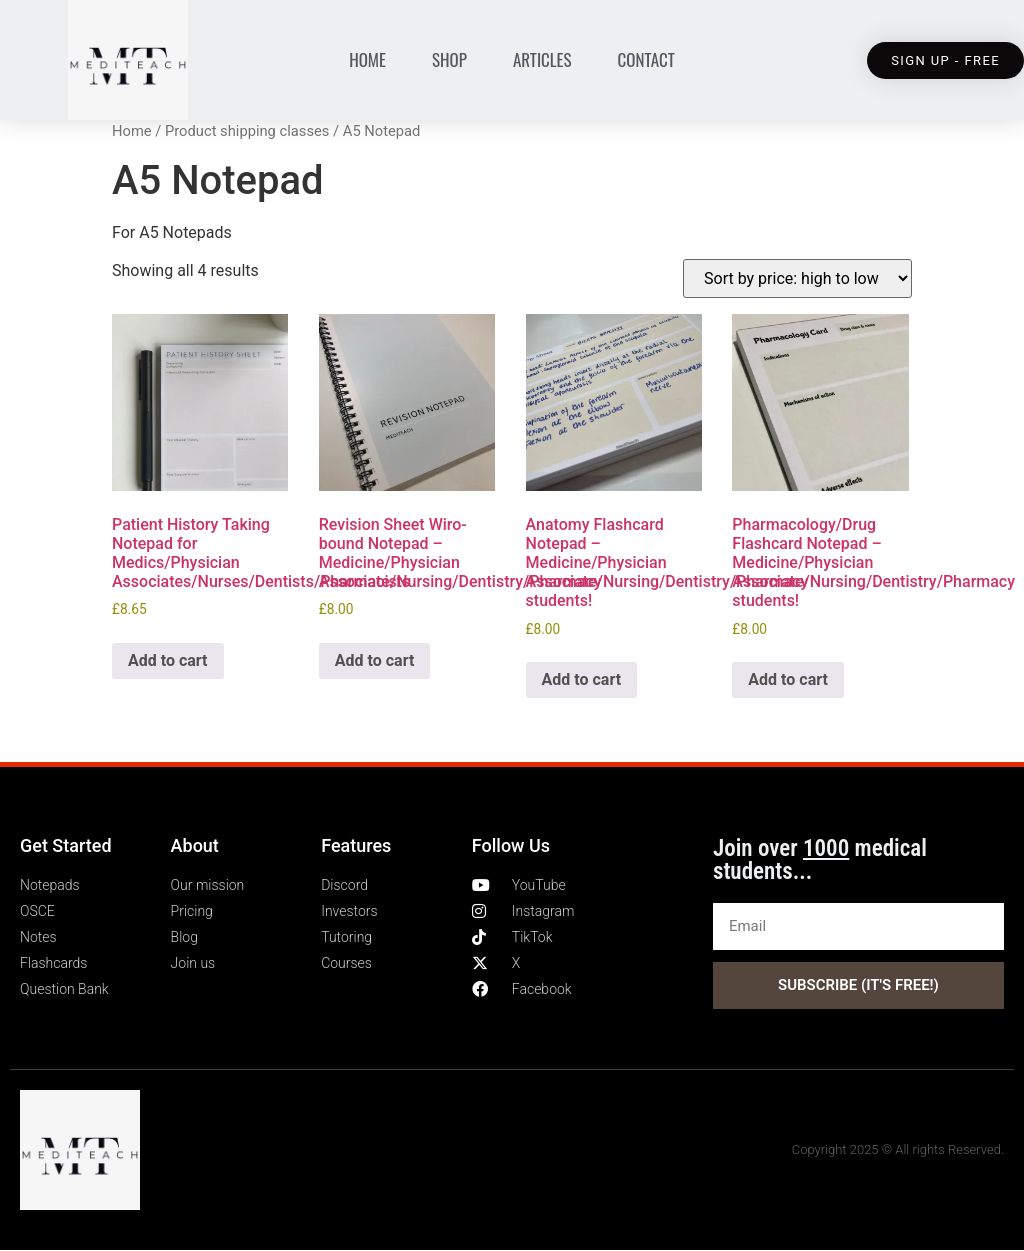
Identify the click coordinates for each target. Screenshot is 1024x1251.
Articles (542, 59)
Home (367, 59)
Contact (646, 59)
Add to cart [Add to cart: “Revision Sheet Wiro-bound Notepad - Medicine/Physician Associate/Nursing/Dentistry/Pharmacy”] (375, 660)
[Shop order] (797, 278)
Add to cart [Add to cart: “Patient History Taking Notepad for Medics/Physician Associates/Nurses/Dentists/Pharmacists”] (168, 660)
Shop (449, 59)
